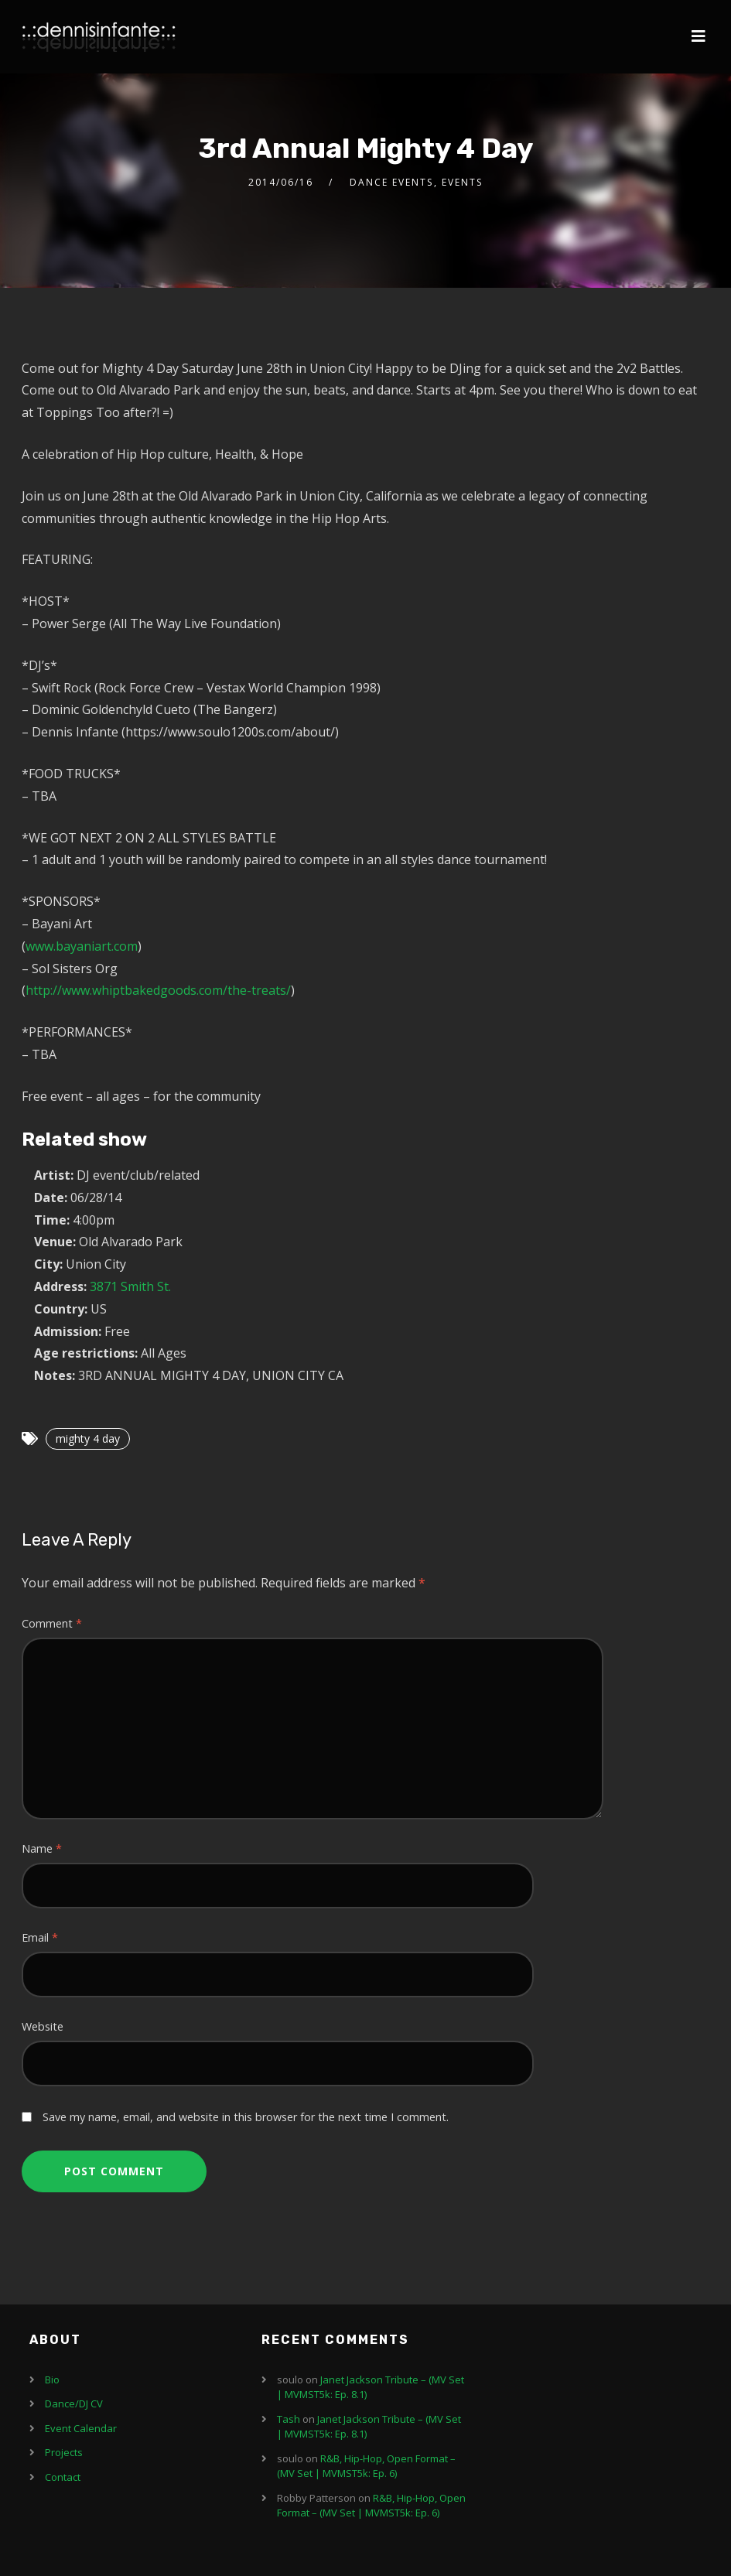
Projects (64, 2452)
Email (40, 1937)
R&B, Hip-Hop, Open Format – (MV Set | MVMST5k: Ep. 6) (366, 2466)
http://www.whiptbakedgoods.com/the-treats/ (158, 990)
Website (42, 2026)
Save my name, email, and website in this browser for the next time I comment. (246, 2117)
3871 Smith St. (130, 1286)
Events (462, 182)
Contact (62, 2477)
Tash (288, 2419)
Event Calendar (81, 2428)
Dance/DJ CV (74, 2403)
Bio (52, 2379)
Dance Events (391, 182)
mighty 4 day (88, 1438)
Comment (52, 1623)
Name (42, 1848)
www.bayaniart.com (82, 946)
